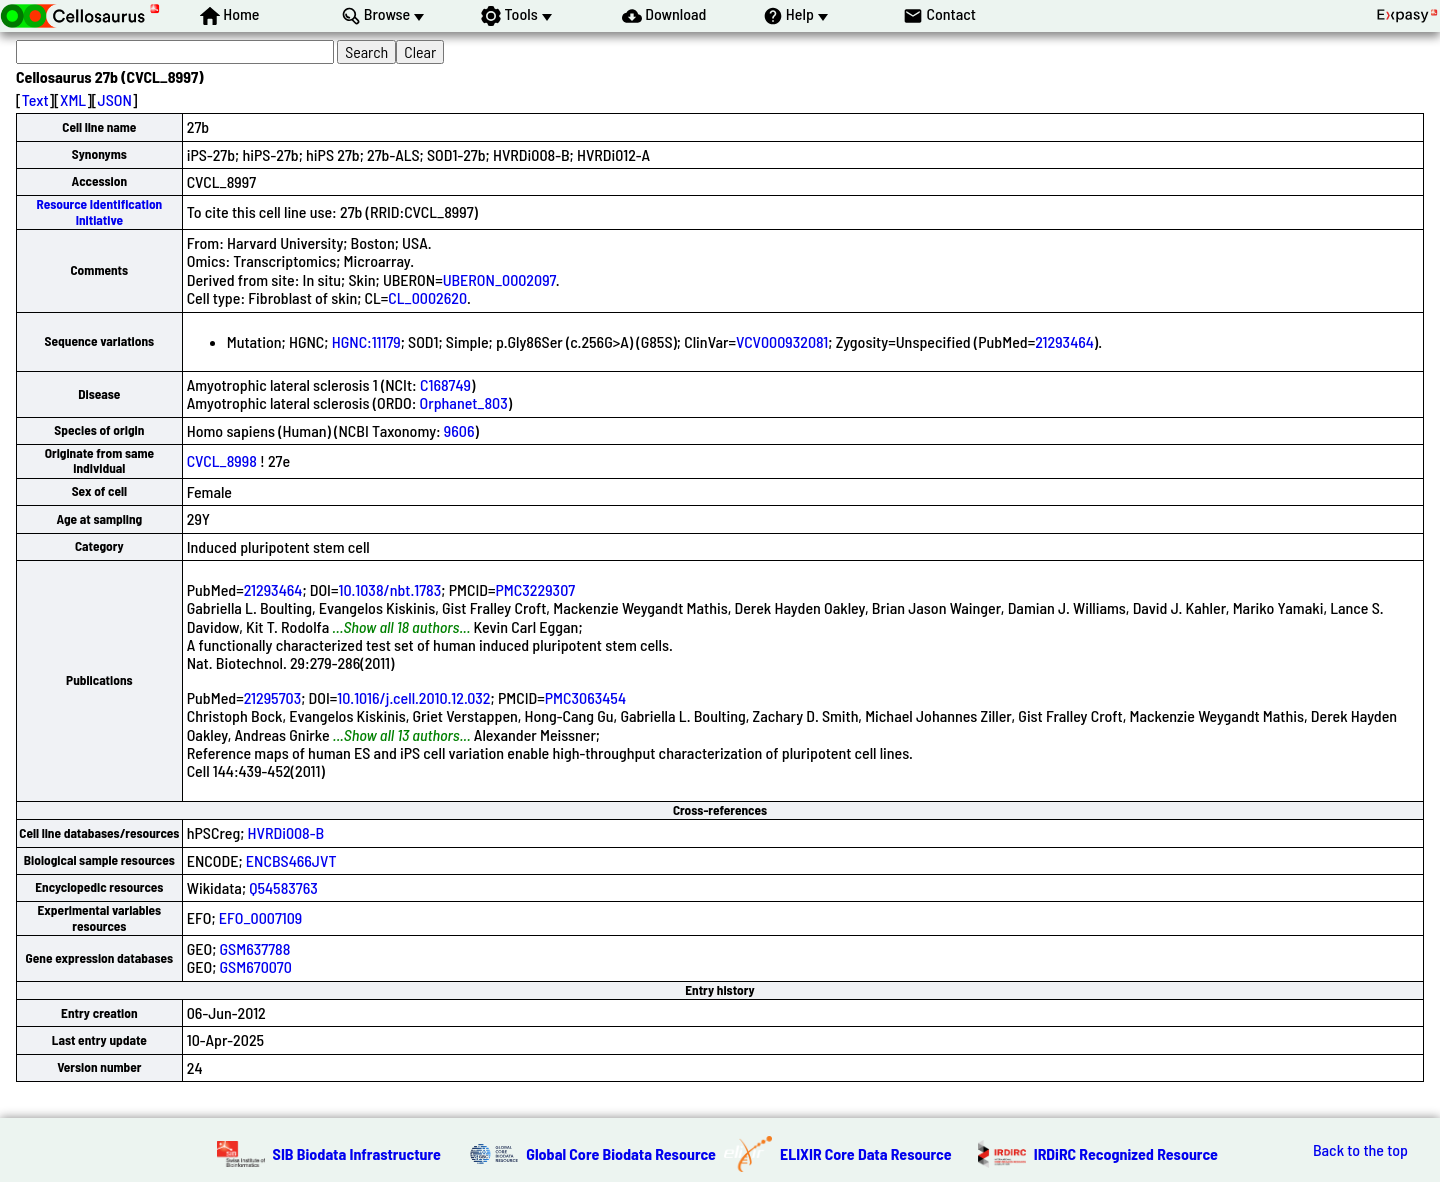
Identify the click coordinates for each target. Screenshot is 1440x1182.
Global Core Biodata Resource (621, 1153)
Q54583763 (283, 887)
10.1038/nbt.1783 (389, 589)
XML (73, 99)
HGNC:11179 (366, 341)
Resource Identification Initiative (99, 211)
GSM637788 (255, 948)
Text (35, 99)
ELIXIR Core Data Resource (866, 1153)
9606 (459, 430)
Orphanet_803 (464, 402)
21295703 (273, 697)
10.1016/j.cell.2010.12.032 (413, 697)
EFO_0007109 (261, 917)
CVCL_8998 (222, 460)
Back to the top (1360, 1150)
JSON (115, 99)
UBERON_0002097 (499, 279)
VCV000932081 (782, 341)
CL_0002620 (427, 297)
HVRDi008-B (286, 832)
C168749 (445, 384)
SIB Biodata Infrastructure (357, 1153)
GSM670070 (256, 966)
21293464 (1064, 341)
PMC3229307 (536, 589)
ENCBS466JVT (291, 860)
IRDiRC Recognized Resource (1126, 1153)
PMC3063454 (585, 697)
